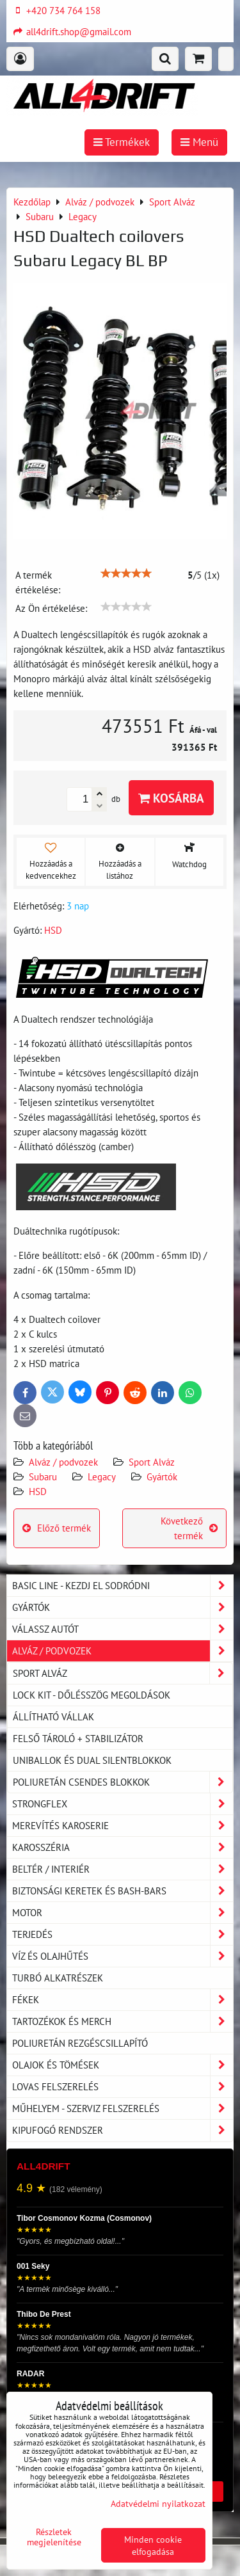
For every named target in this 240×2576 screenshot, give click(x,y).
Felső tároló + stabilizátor (78, 1738)
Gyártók (162, 1476)
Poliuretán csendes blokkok (122, 1782)
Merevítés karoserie (122, 1825)
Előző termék (56, 1527)
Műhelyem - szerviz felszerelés (122, 2108)
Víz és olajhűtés (122, 1956)
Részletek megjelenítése (54, 2537)
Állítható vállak (53, 1716)
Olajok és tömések (122, 2065)
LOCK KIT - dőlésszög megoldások (91, 1694)
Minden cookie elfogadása (153, 2545)
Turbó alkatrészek (57, 1977)
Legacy (102, 1476)
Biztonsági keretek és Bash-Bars (122, 1890)
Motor (122, 1912)
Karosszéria (122, 1847)
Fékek (122, 1999)
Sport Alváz (152, 1461)
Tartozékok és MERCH (122, 2021)
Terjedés (122, 1934)
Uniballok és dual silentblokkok (92, 1760)
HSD (38, 1491)
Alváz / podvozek (63, 1461)
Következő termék (189, 1528)
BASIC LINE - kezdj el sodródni (122, 1585)
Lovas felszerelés (122, 2086)
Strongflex (122, 1803)
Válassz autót (122, 1629)
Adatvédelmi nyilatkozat (158, 2503)
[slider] (126, 573)
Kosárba (171, 798)
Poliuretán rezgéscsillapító (80, 2042)
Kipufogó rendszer (122, 2130)
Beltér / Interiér (122, 1869)
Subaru (43, 1476)
